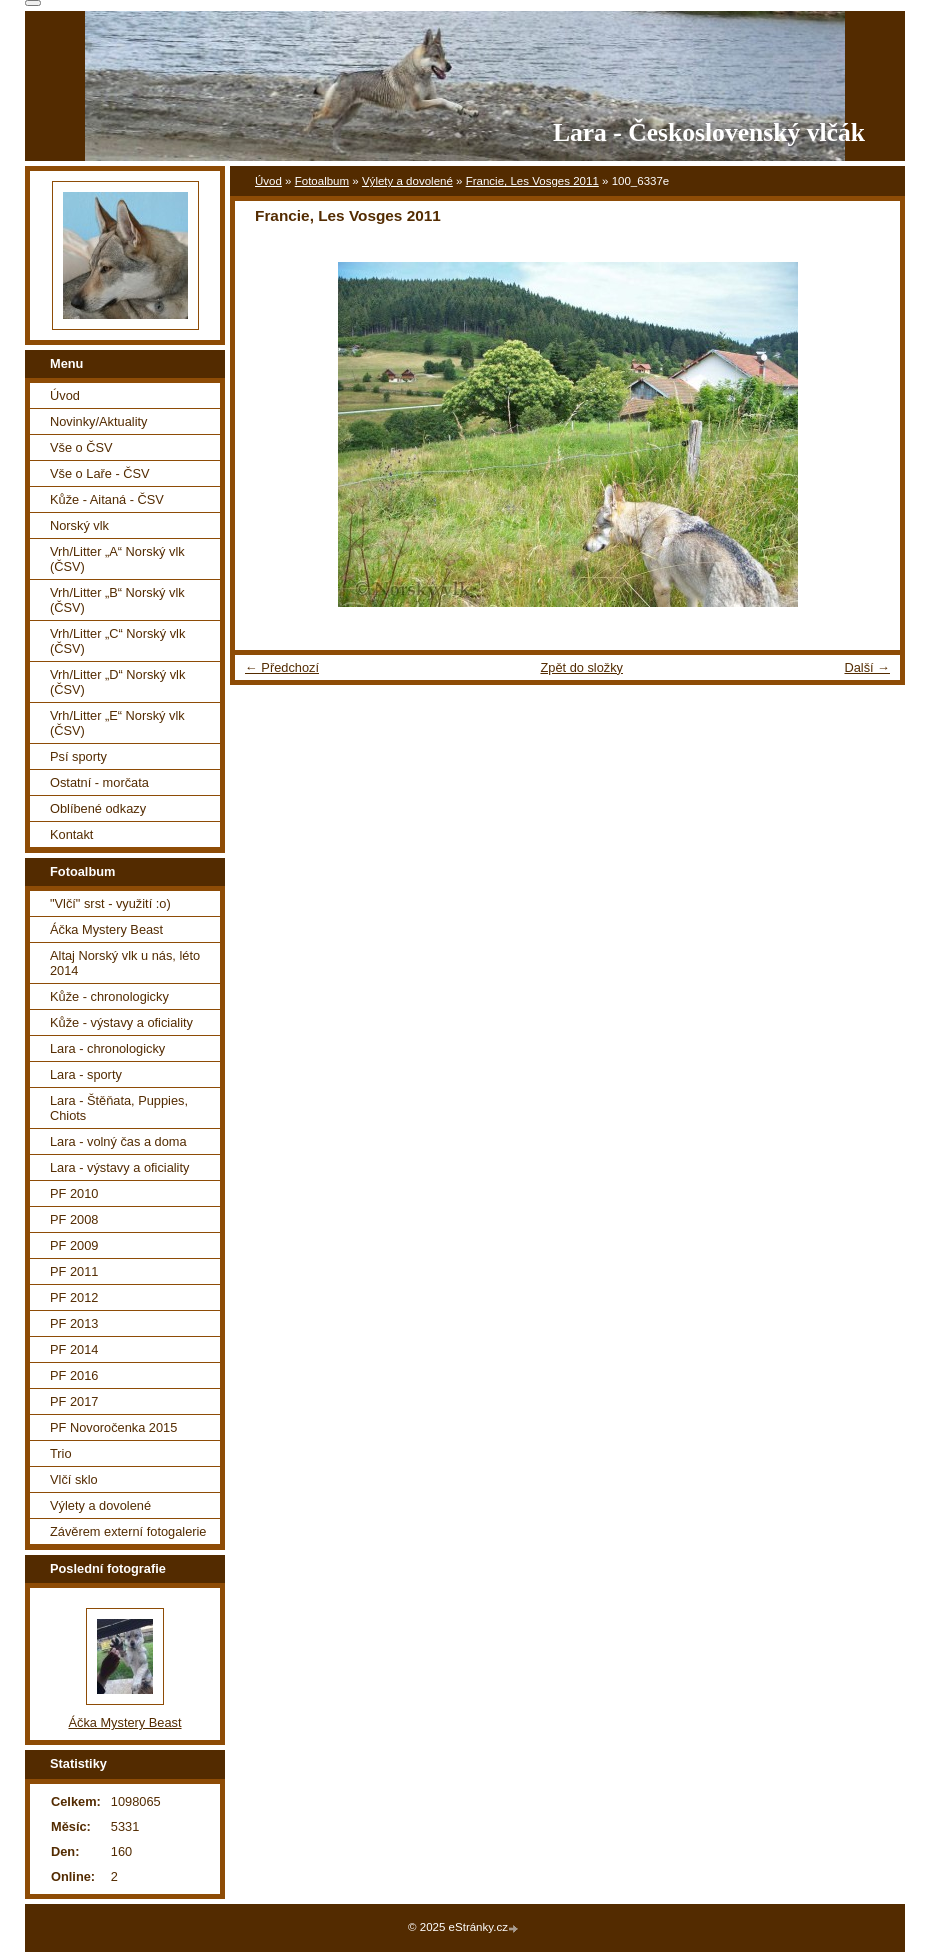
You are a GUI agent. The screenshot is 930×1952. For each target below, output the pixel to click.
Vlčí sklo (74, 1479)
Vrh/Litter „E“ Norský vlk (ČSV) (117, 723)
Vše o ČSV (81, 447)
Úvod (268, 181)
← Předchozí (282, 667)
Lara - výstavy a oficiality (119, 1167)
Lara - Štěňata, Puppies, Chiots (119, 1108)
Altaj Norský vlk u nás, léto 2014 (125, 963)
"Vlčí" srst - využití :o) (110, 903)
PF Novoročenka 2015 (113, 1427)
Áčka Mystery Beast (106, 929)
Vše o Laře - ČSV (100, 473)
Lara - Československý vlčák (709, 132)
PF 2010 (74, 1193)
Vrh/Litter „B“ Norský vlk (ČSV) (117, 600)
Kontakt (71, 834)
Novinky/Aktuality (98, 421)
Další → (867, 667)
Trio (61, 1453)
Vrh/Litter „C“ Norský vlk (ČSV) (117, 641)
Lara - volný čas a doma (118, 1141)
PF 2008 (74, 1219)
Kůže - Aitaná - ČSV (107, 499)
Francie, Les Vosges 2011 (532, 181)
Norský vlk (79, 525)
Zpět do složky (581, 667)
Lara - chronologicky (107, 1048)
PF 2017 (74, 1401)
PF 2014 (74, 1349)
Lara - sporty (86, 1074)
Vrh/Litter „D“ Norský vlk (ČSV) (117, 682)
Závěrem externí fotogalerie (128, 1531)
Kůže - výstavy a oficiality (121, 1022)
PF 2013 (74, 1323)
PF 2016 (74, 1375)
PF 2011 (74, 1271)
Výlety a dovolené (407, 181)
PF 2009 (74, 1245)
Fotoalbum (322, 181)
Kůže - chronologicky (109, 996)
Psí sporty (78, 756)
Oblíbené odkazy (98, 808)
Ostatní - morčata (99, 782)
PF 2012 (74, 1297)
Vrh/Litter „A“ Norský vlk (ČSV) (117, 559)
